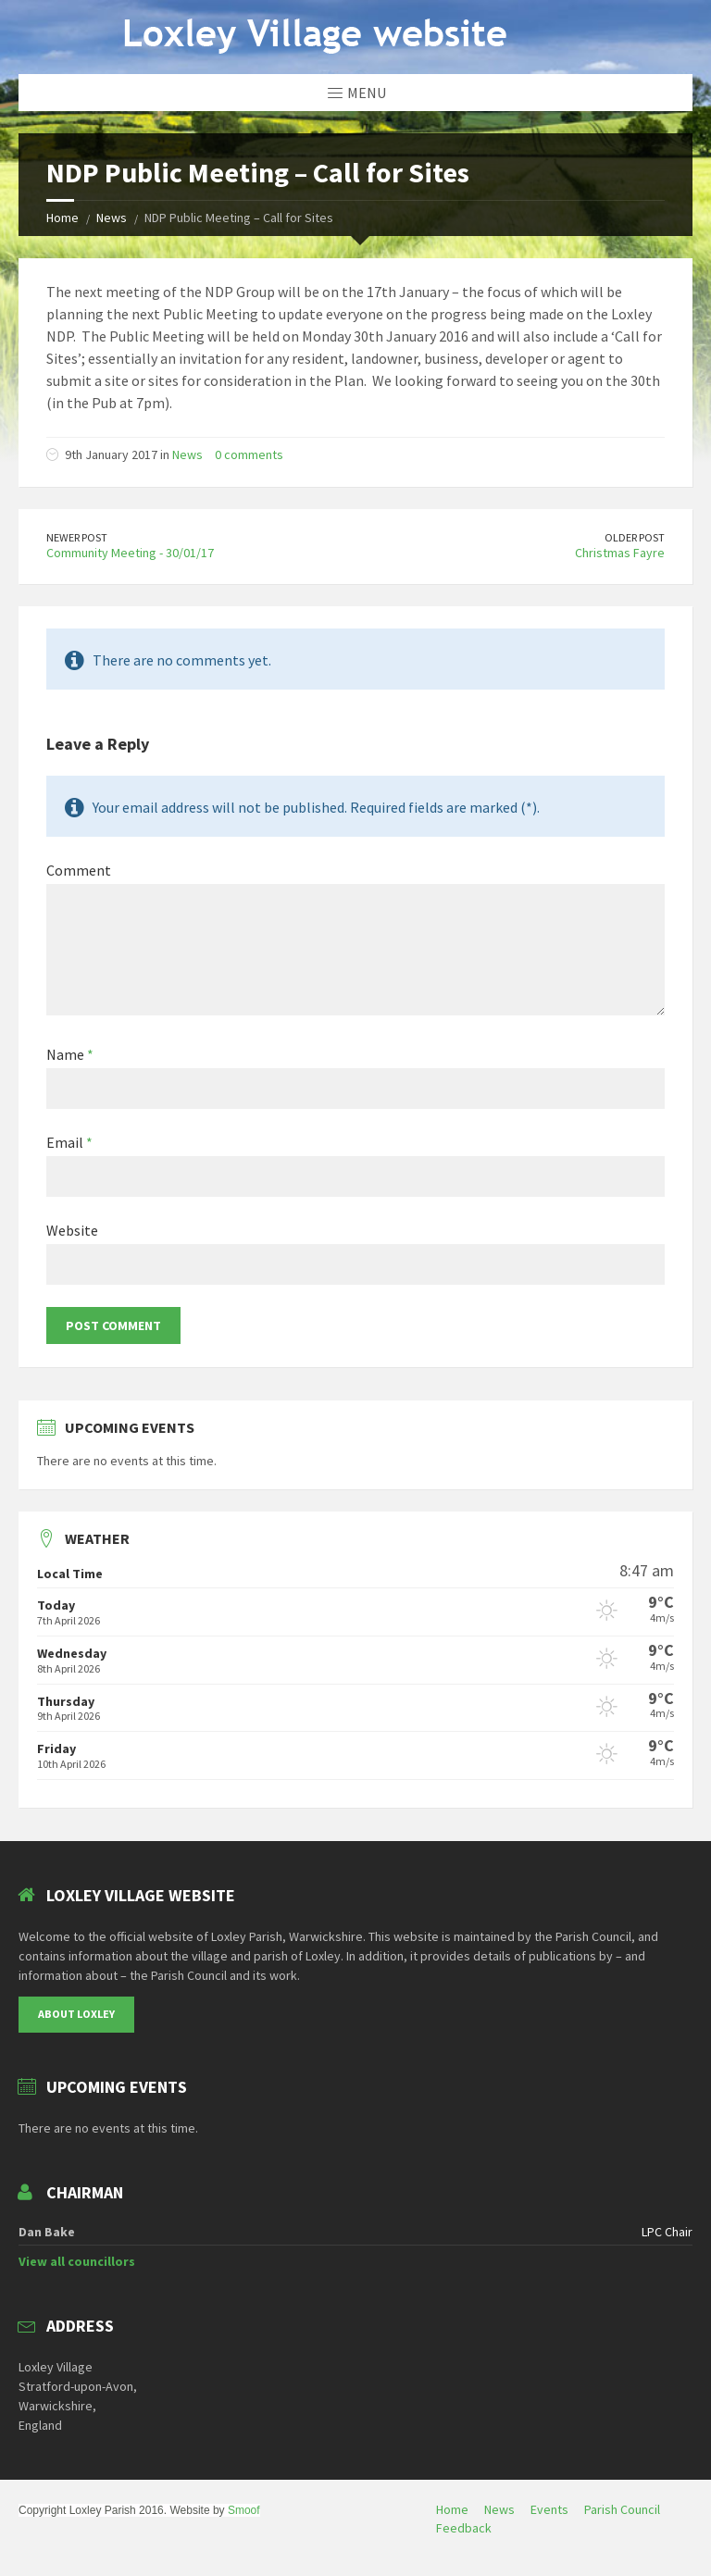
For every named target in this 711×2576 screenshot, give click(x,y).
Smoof (244, 2510)
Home (62, 217)
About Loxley (76, 2014)
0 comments (249, 454)
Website (72, 1230)
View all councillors (77, 2261)
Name (70, 1054)
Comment (78, 870)
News (111, 217)
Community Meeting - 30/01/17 (130, 552)
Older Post (635, 537)
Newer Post (76, 537)
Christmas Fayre (620, 552)
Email (69, 1142)
